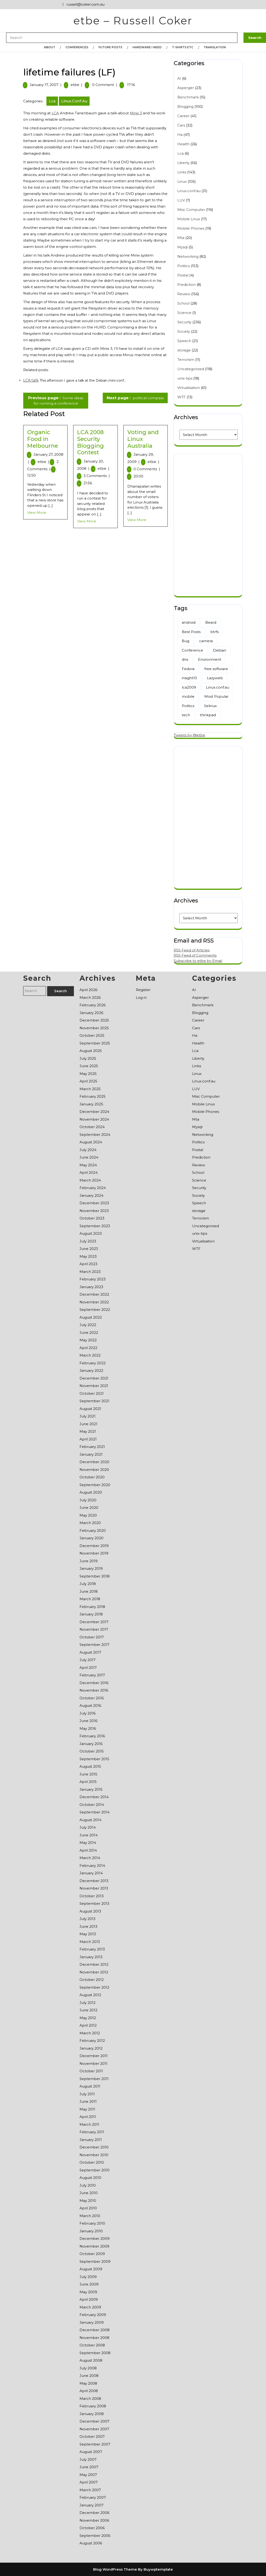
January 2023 (91, 1287)
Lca (52, 101)
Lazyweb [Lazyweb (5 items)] (215, 678)
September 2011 (94, 2078)
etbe (75, 84)
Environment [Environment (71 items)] (209, 659)
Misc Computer (191, 209)
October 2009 (92, 2254)
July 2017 (87, 1660)
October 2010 (92, 2162)
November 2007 (94, 2429)
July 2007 (88, 2459)
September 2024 (95, 1134)
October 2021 (92, 1393)
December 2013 (94, 1881)
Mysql (182, 247)
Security (184, 322)
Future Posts (110, 47)
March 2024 (90, 1180)
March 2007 (90, 2490)
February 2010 (92, 2223)
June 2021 (88, 1424)
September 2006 (95, 2535)
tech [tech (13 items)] (186, 715)
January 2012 (91, 2048)
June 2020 (89, 1507)
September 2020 (95, 1485)
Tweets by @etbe (189, 735)
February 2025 (93, 1096)
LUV (181, 200)
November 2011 (93, 2063)
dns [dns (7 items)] (185, 659)
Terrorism (185, 359)
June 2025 (89, 1066)
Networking (187, 256)
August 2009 (91, 2269)
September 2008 (95, 2353)
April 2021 (88, 1439)
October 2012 (92, 1979)
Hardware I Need (147, 47)
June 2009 (89, 2284)
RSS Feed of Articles (191, 950)
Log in (141, 997)
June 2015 (88, 1774)
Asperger (185, 88)
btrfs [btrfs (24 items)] (214, 632)
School (183, 303)
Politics (183, 266)
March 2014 (90, 1858)
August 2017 (90, 1652)
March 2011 (89, 2124)
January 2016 (91, 1743)
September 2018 (95, 1576)
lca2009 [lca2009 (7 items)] (189, 687)
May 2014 (88, 1842)
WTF (181, 397)
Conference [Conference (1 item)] (192, 650)
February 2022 (93, 1363)
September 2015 (94, 1759)
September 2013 (94, 1903)
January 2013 (91, 1957)
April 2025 (88, 1081)
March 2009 (90, 2307)
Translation (215, 47)
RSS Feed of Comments (195, 955)
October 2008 (92, 2345)
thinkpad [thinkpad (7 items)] (208, 715)
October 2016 (92, 1698)
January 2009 (92, 2322)
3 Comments (97, 475)
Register (143, 990)
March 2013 (90, 1941)
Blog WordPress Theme (115, 2569)
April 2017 (88, 1667)
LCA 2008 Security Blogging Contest (90, 442)
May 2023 (88, 1256)
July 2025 (88, 1058)
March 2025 (90, 1089)
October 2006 (92, 2528)
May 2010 (88, 2200)
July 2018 (88, 1583)
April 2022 (88, 1348)
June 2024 (89, 1157)
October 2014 (92, 1804)
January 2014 (91, 1873)
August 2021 (90, 1408)
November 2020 (94, 1469)
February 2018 (92, 1606)
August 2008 (91, 2360)
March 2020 (90, 1523)
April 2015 (88, 1781)
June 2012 (88, 2010)
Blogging (185, 106)
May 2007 (88, 2474)
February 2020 (93, 1530)
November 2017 (94, 1629)
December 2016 (94, 1683)
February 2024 (93, 1187)
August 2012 (90, 1995)
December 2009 (95, 2238)
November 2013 (94, 1888)
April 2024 (89, 1172)
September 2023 (95, 1226)
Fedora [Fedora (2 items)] (188, 669)
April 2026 (88, 990)
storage (184, 350)
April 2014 (88, 1850)
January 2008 (92, 2414)
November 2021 (94, 1385)
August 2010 (90, 2177)
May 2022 (88, 1340)
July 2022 (88, 1325)
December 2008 (95, 2330)
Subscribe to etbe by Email (198, 960)
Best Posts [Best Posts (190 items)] (191, 632)
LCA (55, 113)
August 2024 (91, 1142)
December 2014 (94, 1797)
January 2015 (91, 1789)
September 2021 (94, 1401)
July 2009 (88, 2276)
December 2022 (94, 1294)
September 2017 (94, 1644)
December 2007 (94, 2421)
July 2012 (87, 2002)
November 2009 (94, 2246)
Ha (179, 134)
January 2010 (91, 2231)
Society (183, 331)
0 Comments (146, 469)
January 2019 (91, 1568)
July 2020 (88, 1500)
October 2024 (92, 1127)
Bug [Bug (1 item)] (185, 641)
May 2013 (88, 1934)
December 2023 (94, 1203)
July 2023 (88, 1241)
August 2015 (90, 1766)
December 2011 (94, 2056)
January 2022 (91, 1370)
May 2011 (87, 2109)
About (49, 47)
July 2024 (88, 1150)
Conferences (76, 47)
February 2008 (93, 2406)
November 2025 (94, 1028)
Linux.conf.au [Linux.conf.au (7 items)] (217, 687)
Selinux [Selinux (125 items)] (210, 706)
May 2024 (88, 1165)
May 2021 (88, 1431)
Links (181, 172)
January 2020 (91, 1538)
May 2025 (88, 1073)
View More (36, 512)
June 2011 (88, 2101)
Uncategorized (190, 369)
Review (183, 294)
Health (183, 144)
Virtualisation (188, 387)
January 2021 (91, 1454)
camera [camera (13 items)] (206, 641)
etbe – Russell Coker (133, 20)
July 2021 (87, 1416)
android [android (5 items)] (188, 622)
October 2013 (92, 1896)
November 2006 (94, 2520)
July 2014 (88, 1827)
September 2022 (95, 1309)
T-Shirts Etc (182, 47)
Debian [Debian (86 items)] (219, 650)
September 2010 (95, 2170)
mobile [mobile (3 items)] (188, 696)
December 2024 (94, 1111)
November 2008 (94, 2337)
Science (184, 312)
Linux (182, 181)
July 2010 (88, 2185)
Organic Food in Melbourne (42, 439)
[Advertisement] (192, 524)
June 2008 (89, 2375)
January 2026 (91, 1012)
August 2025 (91, 1050)
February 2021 (92, 1446)
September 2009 (95, 2261)
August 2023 (91, 1233)
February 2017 (92, 1675)
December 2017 (94, 1622)
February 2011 (92, 2132)
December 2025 (94, 1020)
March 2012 (90, 2033)
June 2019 (89, 1561)
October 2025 (92, 1035)
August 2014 (90, 1820)
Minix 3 (136, 113)
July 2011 (87, 2094)
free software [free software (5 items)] (216, 669)
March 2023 (90, 1271)
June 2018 (89, 1591)
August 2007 (91, 2451)
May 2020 (88, 1515)
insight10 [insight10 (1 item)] (189, 678)
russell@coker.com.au (83, 4)
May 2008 (88, 2383)
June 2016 (88, 1721)
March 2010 (90, 2216)
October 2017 (92, 1637)
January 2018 (91, 1614)
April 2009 (89, 2299)
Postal (182, 275)
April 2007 (89, 2482)
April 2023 (88, 1264)
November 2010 (94, 2155)
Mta (180, 237)
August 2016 (90, 1705)
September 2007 (95, 2444)
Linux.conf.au (74, 101)
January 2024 (91, 1195)
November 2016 (94, 1690)
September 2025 (95, 1043)
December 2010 (94, 2147)
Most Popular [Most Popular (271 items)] (216, 696)
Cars (181, 125)
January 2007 (91, 2505)
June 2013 (88, 1926)
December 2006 (94, 2512)
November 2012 (94, 1972)
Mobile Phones (190, 228)
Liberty (183, 162)
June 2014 (89, 1835)
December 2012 (94, 1964)
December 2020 (94, 1462)
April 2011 (88, 2116)
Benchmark (188, 97)
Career (183, 116)
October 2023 (92, 1218)
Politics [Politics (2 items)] (188, 706)
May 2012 (88, 2018)
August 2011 (90, 2086)
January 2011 (91, 2139)
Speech (184, 341)
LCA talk (31, 380)
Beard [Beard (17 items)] (210, 622)
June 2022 (89, 1332)
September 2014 (95, 1812)
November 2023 (94, 1210)
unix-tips (184, 378)
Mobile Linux (188, 219)
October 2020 (92, 1477)
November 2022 (94, 1302)
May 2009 (88, 2292)
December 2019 (94, 1545)
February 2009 (93, 2314)
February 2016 (92, 1736)
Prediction (186, 284)
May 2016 (88, 1728)
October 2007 (92, 2436)
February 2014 (92, 1865)
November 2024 (94, 1119)
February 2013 (92, 1949)
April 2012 (88, 2025)
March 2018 (90, 1599)
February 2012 (92, 2040)
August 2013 (90, 1911)
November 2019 (94, 1553)
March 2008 (90, 2398)
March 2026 (90, 997)
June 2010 (89, 2193)
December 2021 (94, 1378)
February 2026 (93, 1005)
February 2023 (93, 1279)
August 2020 (91, 1492)
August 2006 (91, 2543)
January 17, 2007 (44, 84)
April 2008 (89, 2391)
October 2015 (92, 1751)
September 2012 (94, 1987)
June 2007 (89, 2467)
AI (179, 78)
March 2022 (90, 1355)
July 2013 (87, 1918)
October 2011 (91, 2071)
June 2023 (89, 1248)
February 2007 (93, 2497)
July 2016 (87, 1713)
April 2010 (88, 2208)
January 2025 (91, 1104)
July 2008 (88, 2368)
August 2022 (91, 1317)
